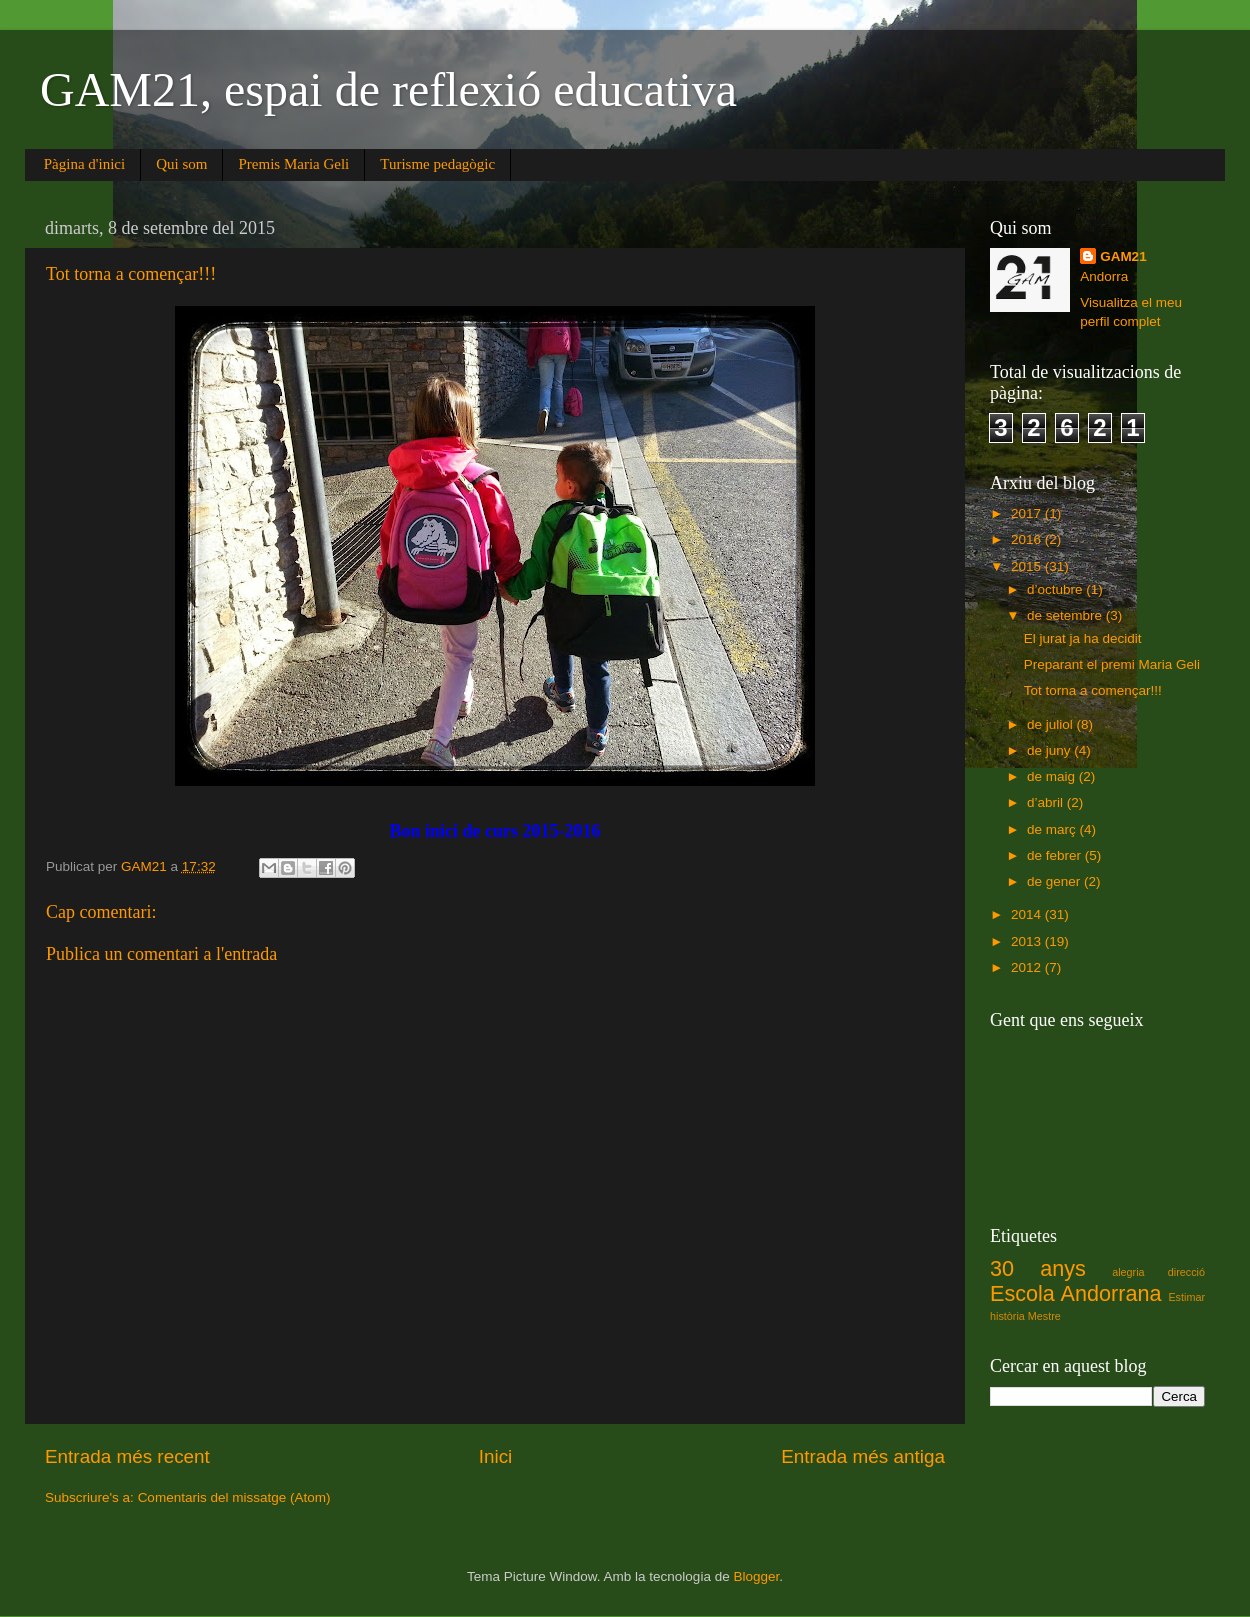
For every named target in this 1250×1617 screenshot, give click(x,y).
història (1007, 1316)
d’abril (1047, 802)
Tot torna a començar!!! (1093, 690)
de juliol (1052, 724)
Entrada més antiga (863, 1456)
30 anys (1038, 1268)
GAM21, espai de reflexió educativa (388, 89)
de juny (1050, 750)
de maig (1053, 776)
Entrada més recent (127, 1456)
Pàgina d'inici (84, 164)
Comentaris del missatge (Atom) (234, 1497)
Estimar (1186, 1297)
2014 (1028, 914)
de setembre (1066, 615)
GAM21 (1123, 256)
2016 (1028, 539)
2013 (1028, 941)
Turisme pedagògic (437, 164)
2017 (1028, 513)
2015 (1028, 566)
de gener (1055, 881)
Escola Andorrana (1075, 1293)
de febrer (1056, 855)
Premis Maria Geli (293, 164)
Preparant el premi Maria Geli (1112, 664)
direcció (1186, 1272)
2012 (1028, 967)
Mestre (1044, 1316)
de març (1053, 829)
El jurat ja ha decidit (1083, 638)
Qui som (181, 164)
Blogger (756, 1576)
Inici (496, 1456)
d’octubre (1056, 589)
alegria (1128, 1272)
